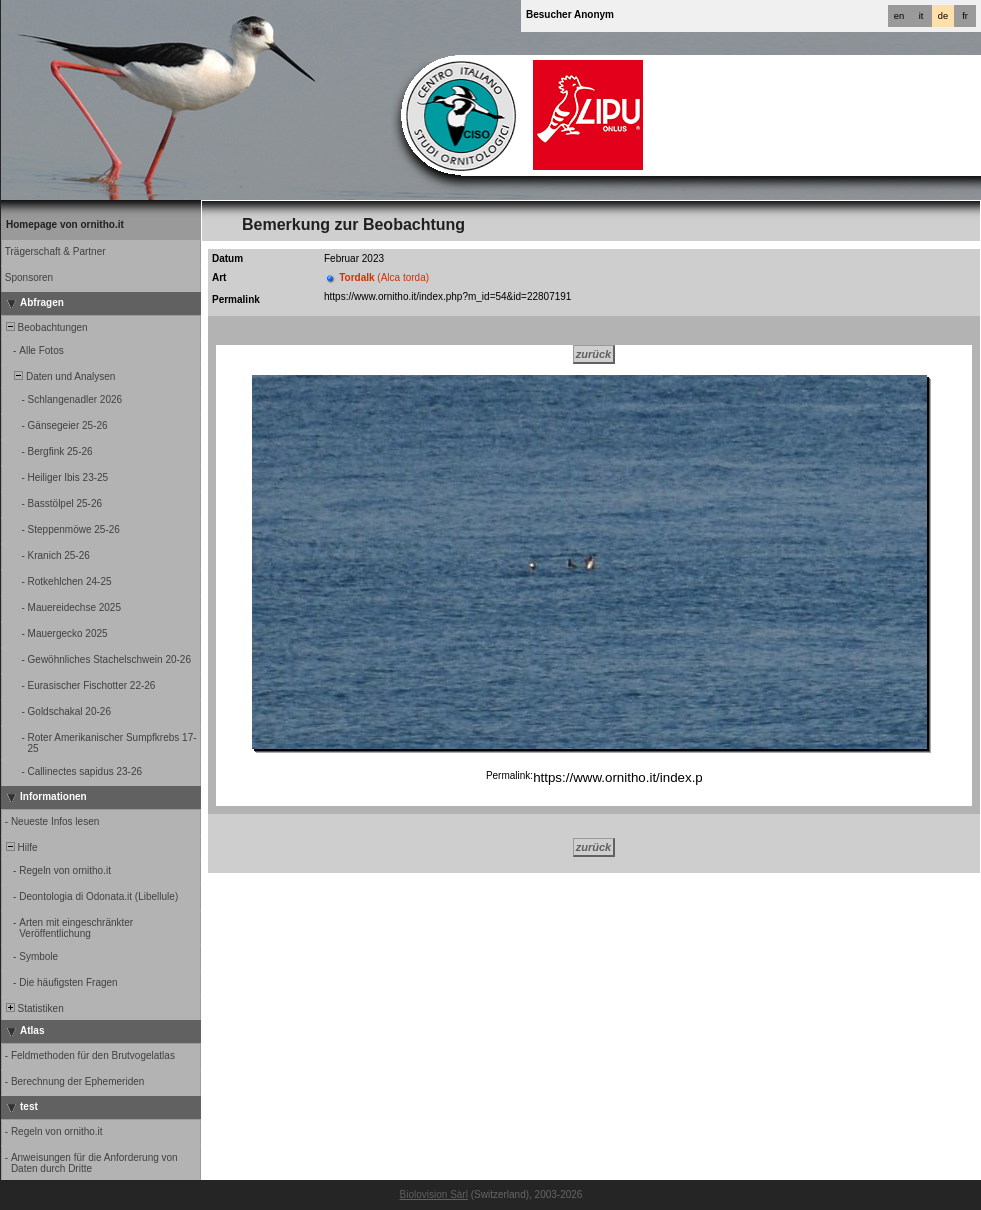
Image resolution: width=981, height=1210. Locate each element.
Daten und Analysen (59, 376)
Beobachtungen (45, 327)
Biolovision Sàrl (434, 1194)
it (921, 16)
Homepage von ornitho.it (65, 224)
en (899, 16)
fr (965, 16)
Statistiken (33, 1008)
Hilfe (20, 847)
